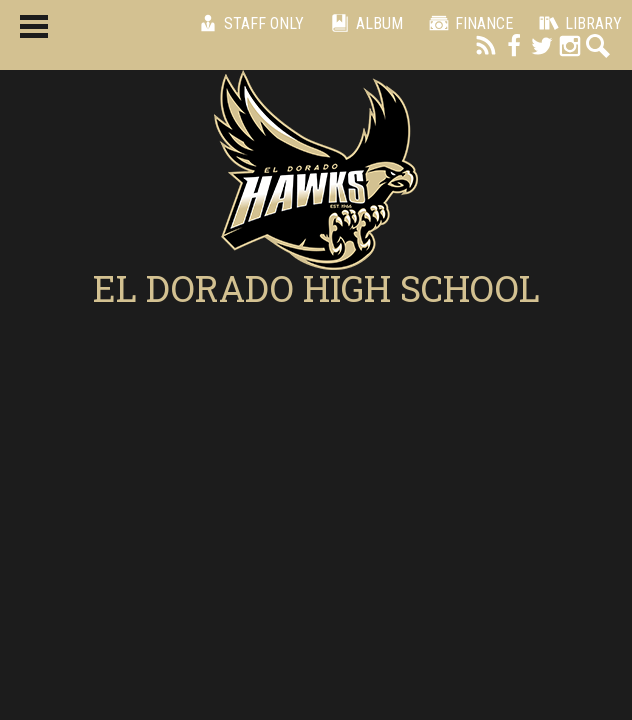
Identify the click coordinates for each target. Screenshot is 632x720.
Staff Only (248, 23)
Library (577, 23)
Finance (468, 23)
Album (363, 23)
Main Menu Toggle (34, 26)
